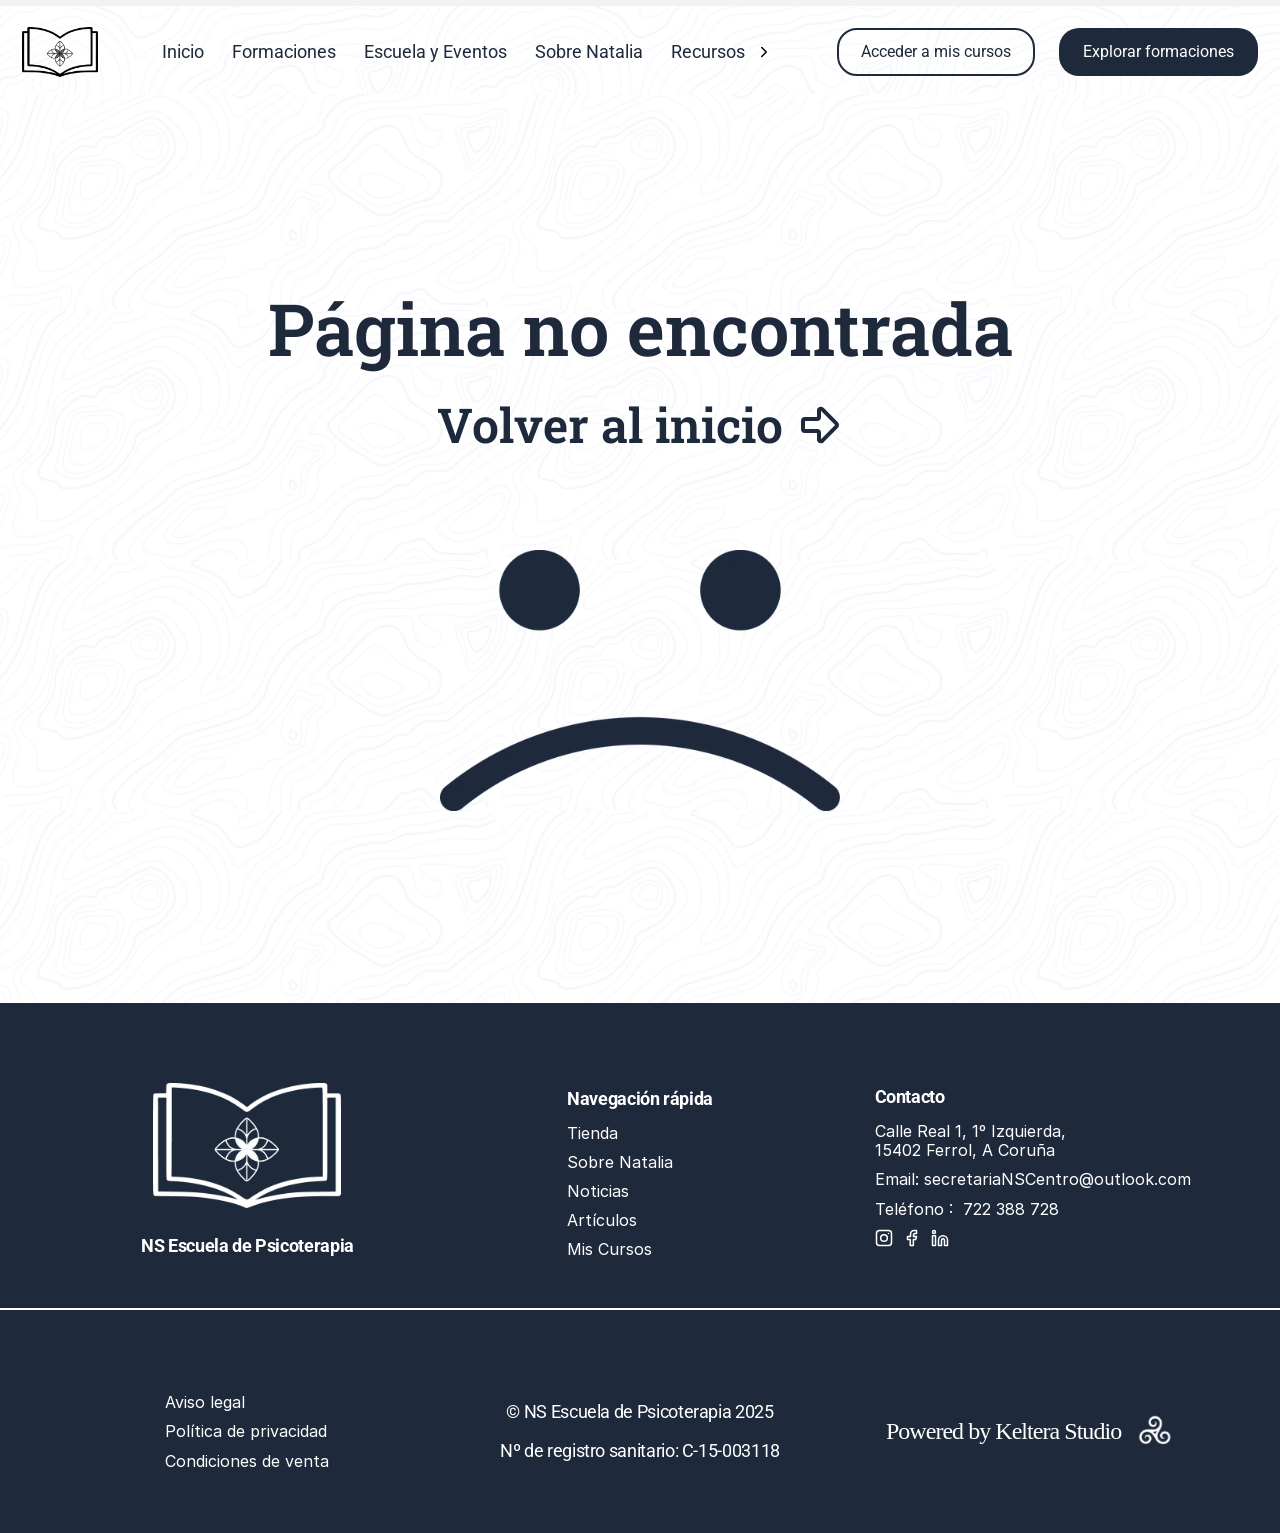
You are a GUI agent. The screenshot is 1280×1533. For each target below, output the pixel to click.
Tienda (592, 1133)
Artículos (602, 1220)
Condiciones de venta (247, 1461)
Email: (899, 1179)
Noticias (598, 1191)
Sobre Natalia (620, 1162)
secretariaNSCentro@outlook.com (1057, 1179)
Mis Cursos (609, 1249)
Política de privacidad (246, 1431)
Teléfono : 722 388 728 (967, 1209)
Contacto (910, 1096)
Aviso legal (205, 1402)
